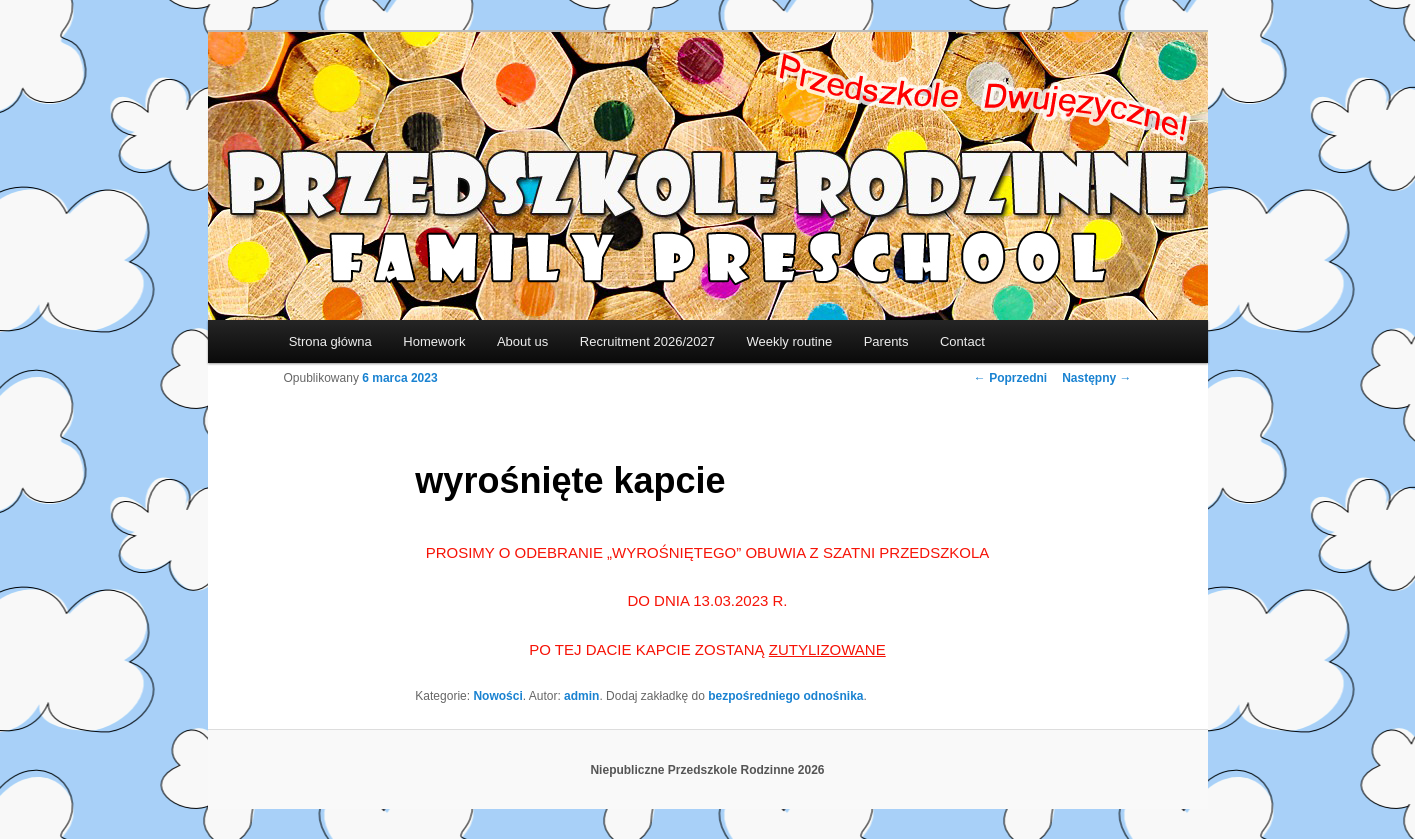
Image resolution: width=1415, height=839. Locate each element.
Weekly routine (789, 341)
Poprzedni (1010, 378)
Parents (886, 341)
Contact (962, 341)
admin (581, 696)
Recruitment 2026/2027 (647, 341)
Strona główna (330, 341)
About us (522, 341)
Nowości (497, 696)
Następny (1096, 378)
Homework (434, 341)
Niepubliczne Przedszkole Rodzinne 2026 (707, 770)
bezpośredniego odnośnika (785, 696)
